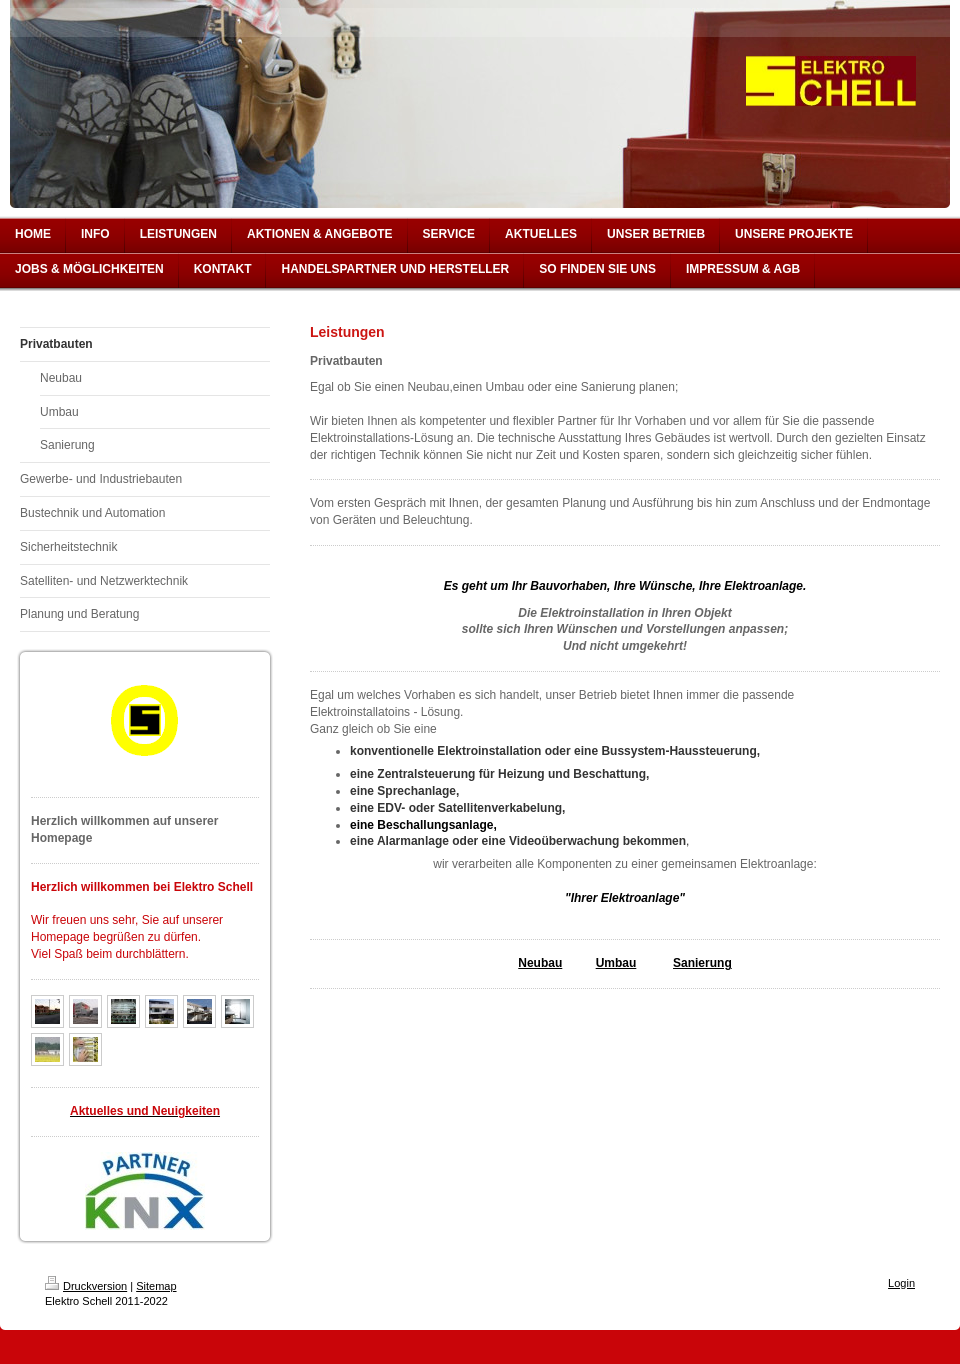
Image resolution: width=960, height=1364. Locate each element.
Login (901, 1283)
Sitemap (156, 1286)
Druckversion (86, 1286)
